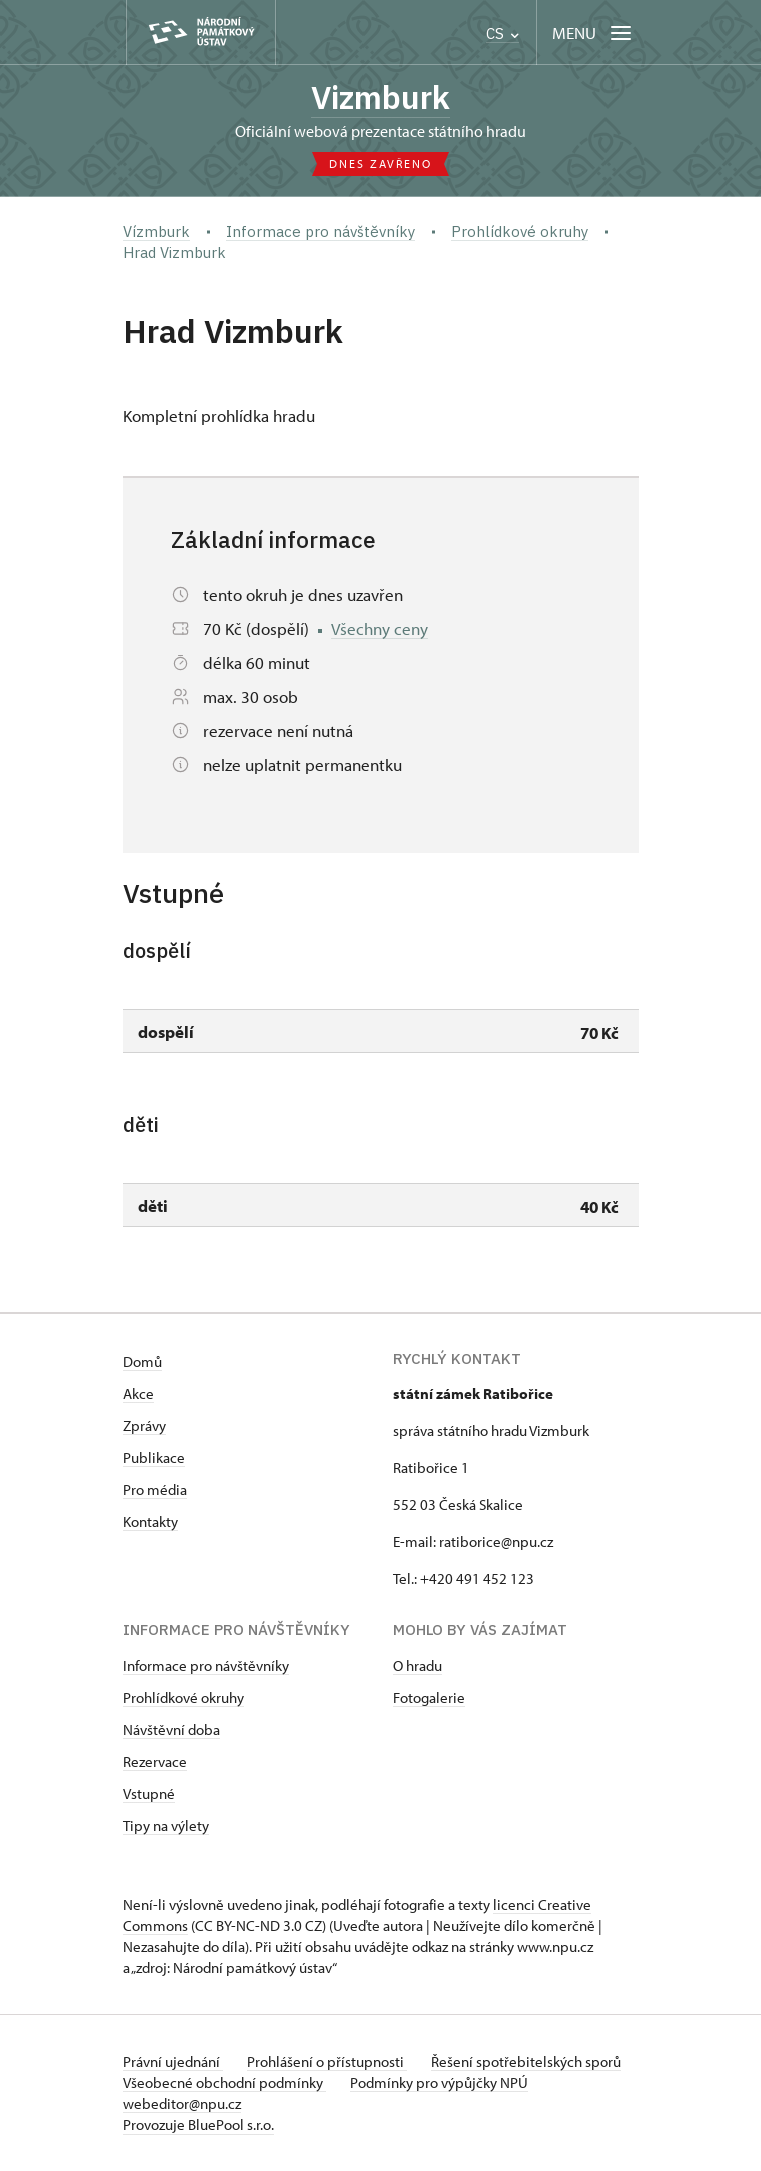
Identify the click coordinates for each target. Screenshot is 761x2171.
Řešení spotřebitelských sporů (526, 2061)
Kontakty (150, 1521)
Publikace (154, 1457)
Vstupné (149, 1793)
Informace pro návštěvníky (206, 1665)
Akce (138, 1393)
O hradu (417, 1665)
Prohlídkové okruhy (183, 1697)
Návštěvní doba (171, 1729)
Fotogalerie (429, 1697)
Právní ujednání (173, 2061)
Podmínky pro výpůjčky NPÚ (439, 2082)
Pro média (155, 1489)
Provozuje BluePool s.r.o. (198, 2124)
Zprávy (144, 1425)
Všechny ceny (379, 628)
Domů (142, 1361)
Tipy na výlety (166, 1825)
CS (502, 33)
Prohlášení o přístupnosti (327, 2061)
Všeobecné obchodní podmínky (224, 2082)
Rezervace (155, 1761)
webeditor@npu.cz (182, 2103)
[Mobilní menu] (593, 32)
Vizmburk (380, 97)
